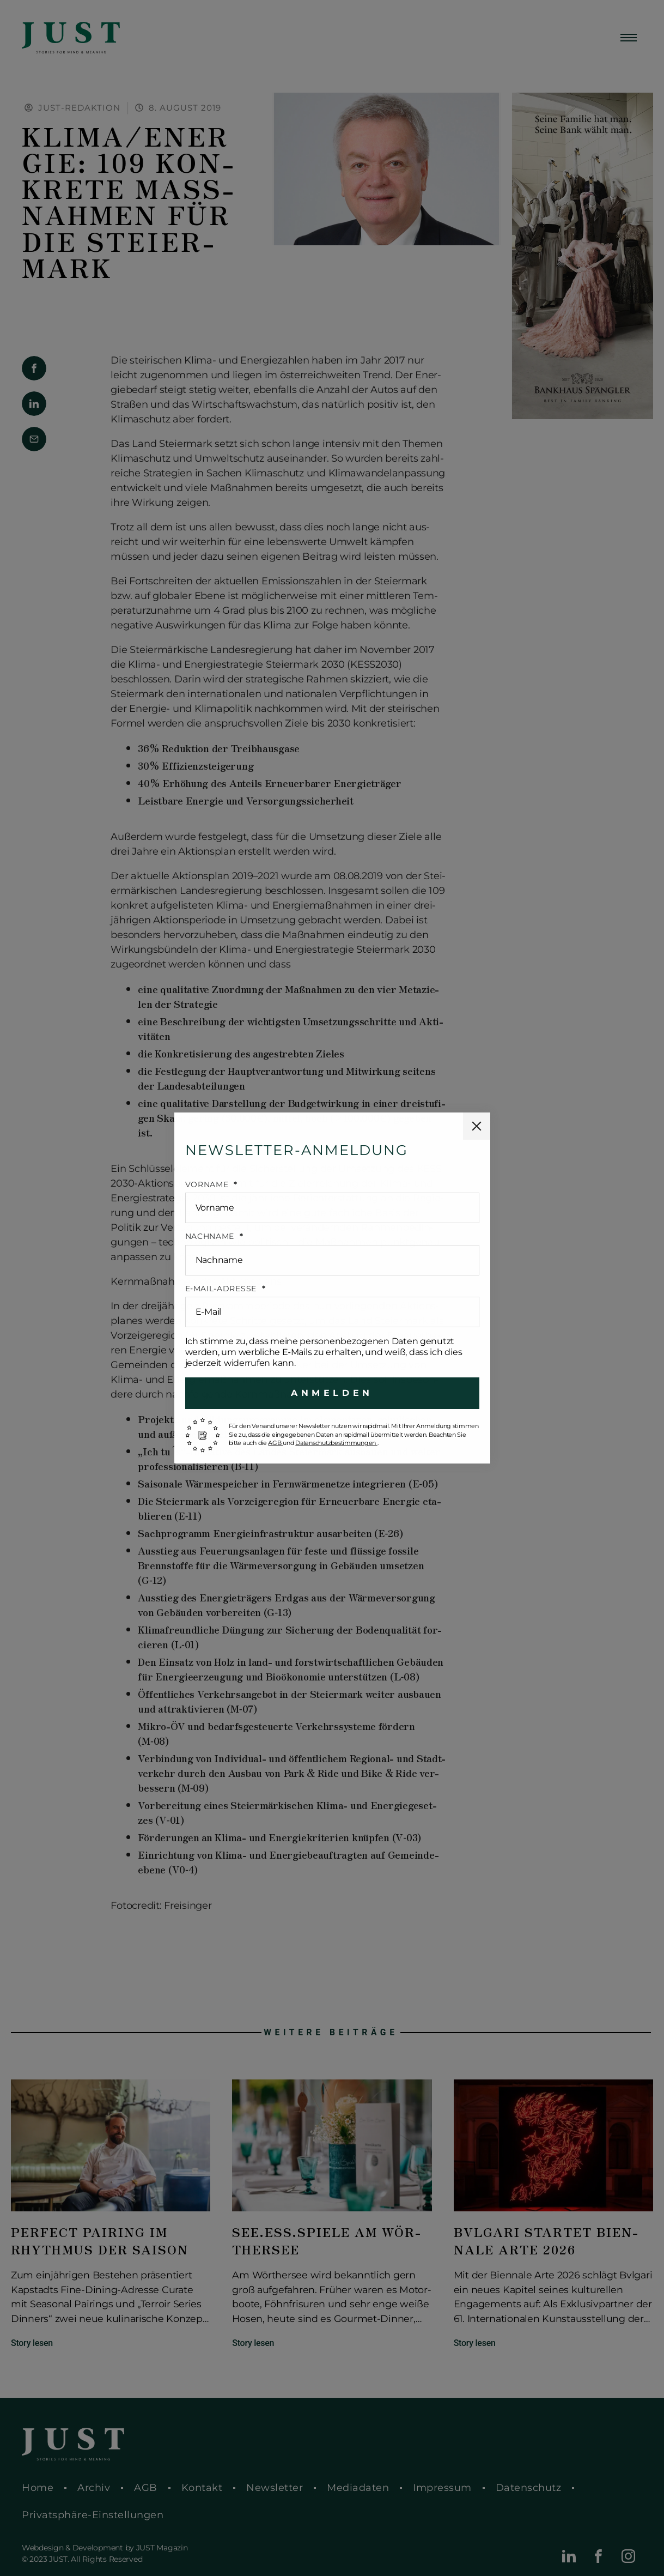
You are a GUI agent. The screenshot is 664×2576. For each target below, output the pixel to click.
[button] (34, 368)
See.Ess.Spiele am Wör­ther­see (326, 2240)
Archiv (93, 2488)
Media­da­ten (358, 2488)
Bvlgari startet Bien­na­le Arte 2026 (546, 2240)
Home (37, 2488)
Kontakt (202, 2488)
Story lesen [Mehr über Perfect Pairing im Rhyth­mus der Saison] (32, 2343)
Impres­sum (442, 2488)
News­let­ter (274, 2488)
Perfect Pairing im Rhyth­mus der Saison (99, 2240)
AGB (145, 2488)
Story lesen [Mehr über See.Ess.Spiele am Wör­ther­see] (253, 2343)
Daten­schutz (529, 2488)
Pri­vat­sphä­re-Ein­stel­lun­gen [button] (92, 2515)
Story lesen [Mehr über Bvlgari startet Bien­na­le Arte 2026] (475, 2343)
